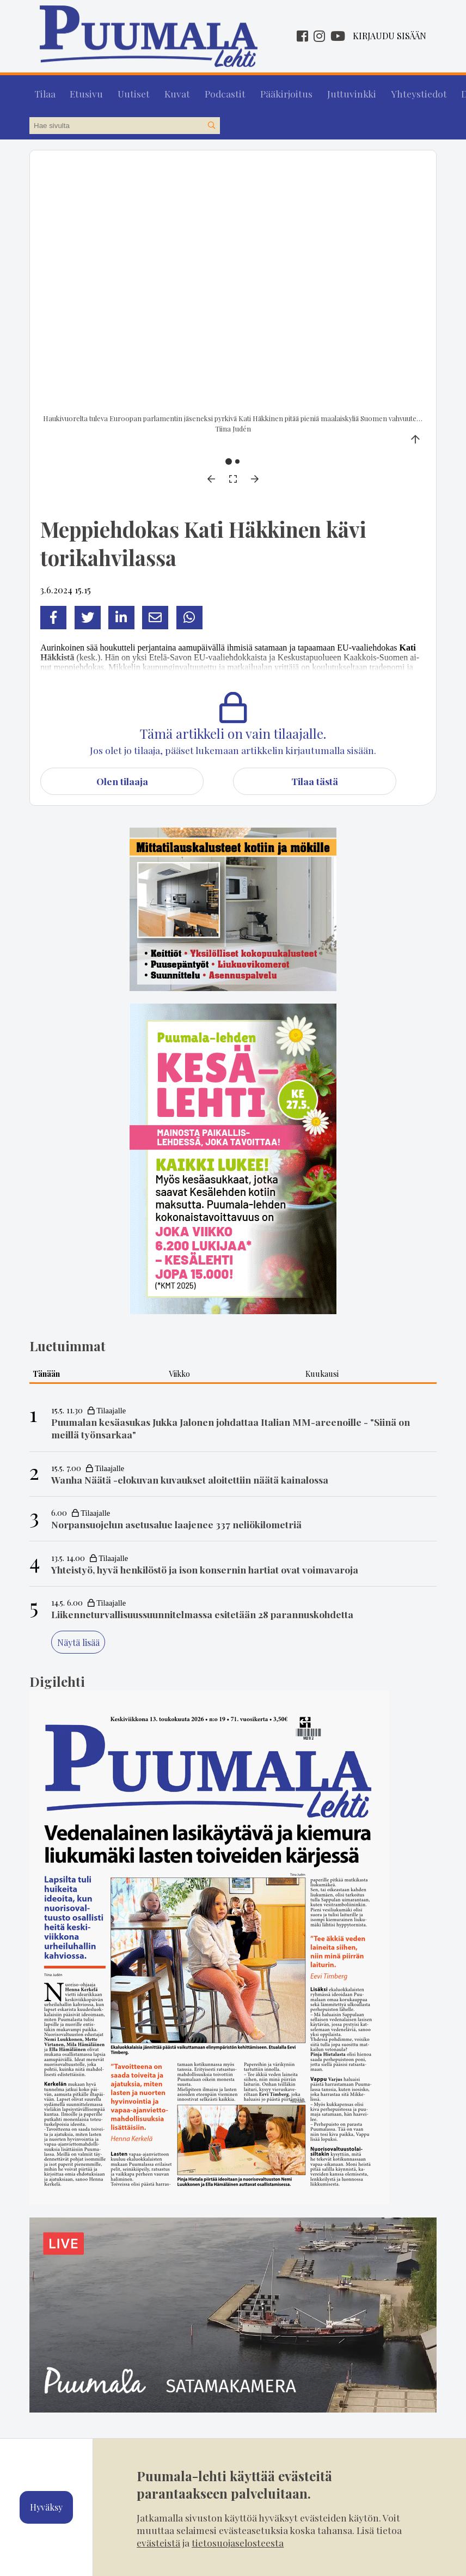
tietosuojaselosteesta (238, 2542)
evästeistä (158, 2542)
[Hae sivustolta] (211, 121)
